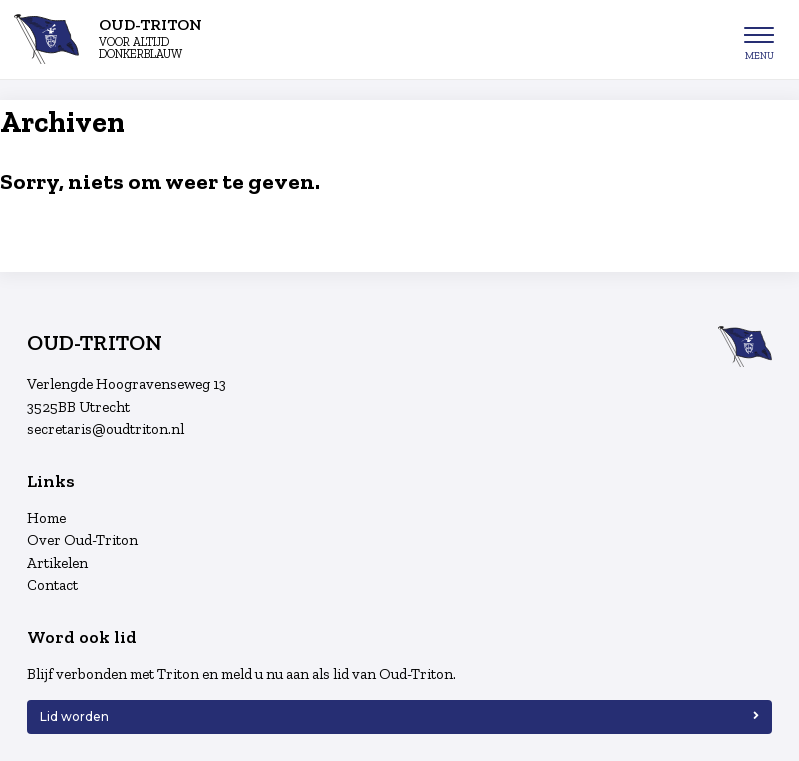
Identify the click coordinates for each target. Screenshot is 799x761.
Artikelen (57, 563)
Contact (52, 585)
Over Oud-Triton (82, 540)
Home (46, 518)
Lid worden (74, 716)
